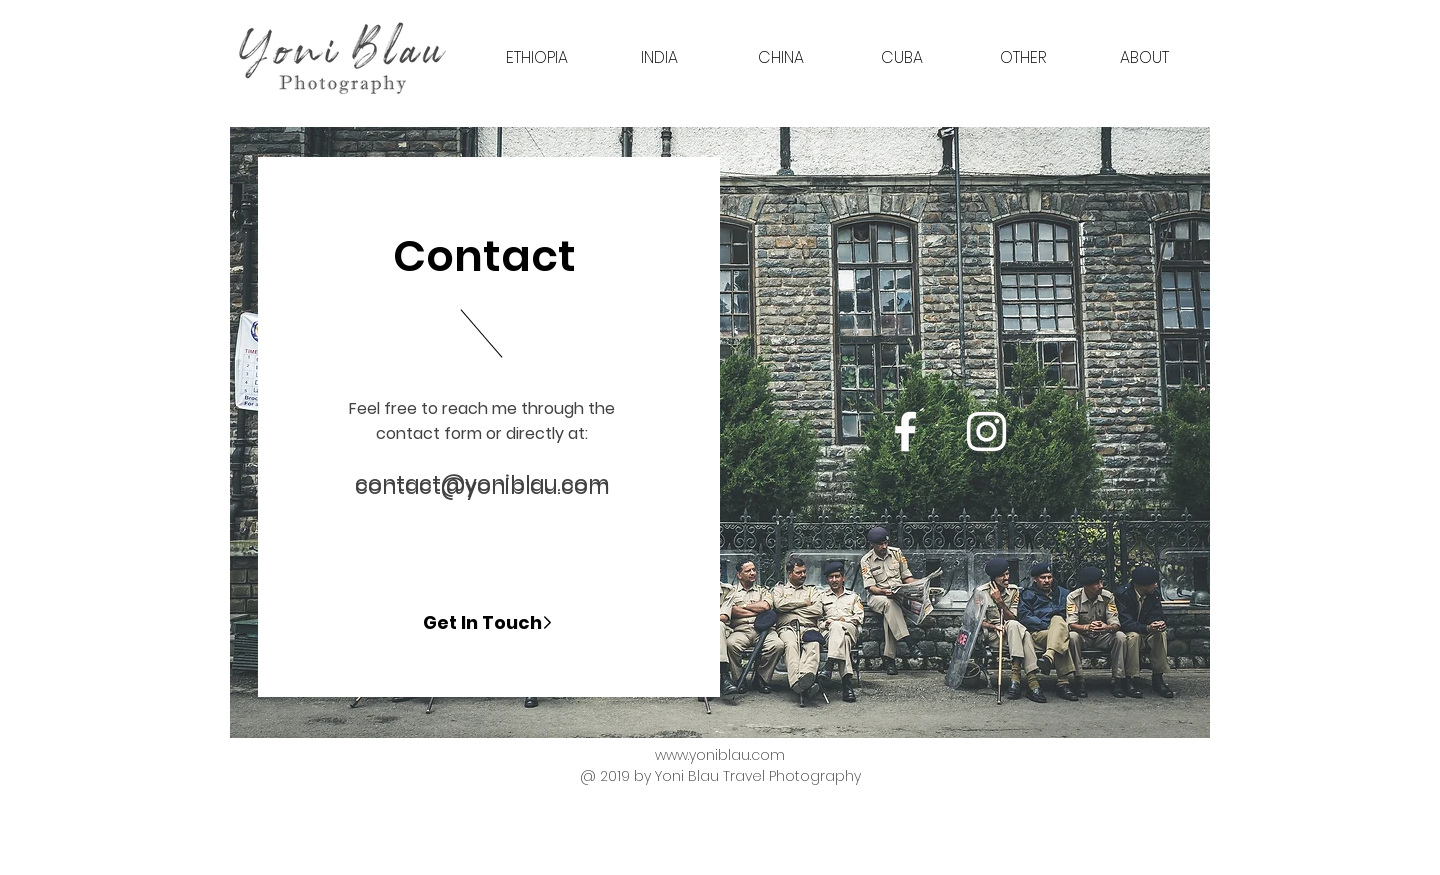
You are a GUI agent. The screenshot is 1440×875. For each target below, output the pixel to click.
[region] (720, 432)
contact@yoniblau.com (482, 483)
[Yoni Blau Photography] (905, 431)
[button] (537, 58)
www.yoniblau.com (720, 755)
